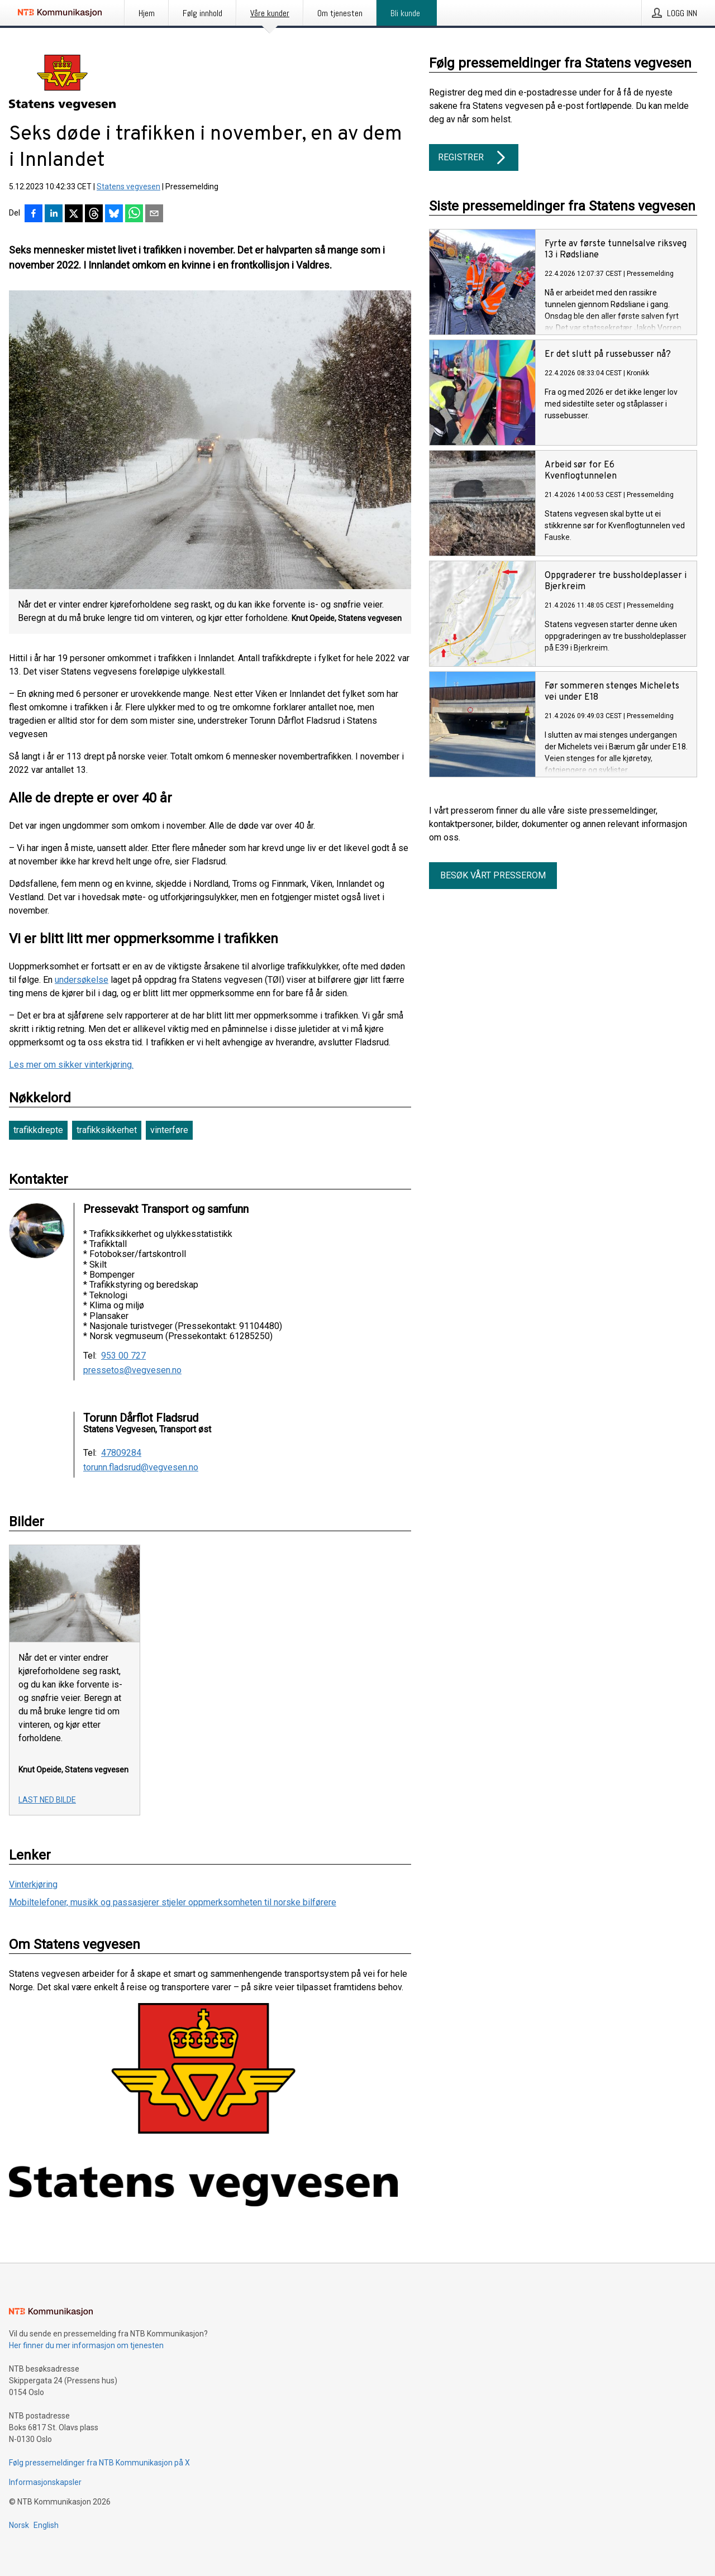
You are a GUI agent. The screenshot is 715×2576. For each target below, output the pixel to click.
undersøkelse (81, 979)
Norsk (19, 2525)
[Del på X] (74, 214)
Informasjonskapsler (45, 2482)
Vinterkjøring (33, 1884)
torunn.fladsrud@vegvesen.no (140, 1468)
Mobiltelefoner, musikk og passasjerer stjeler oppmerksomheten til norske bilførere (172, 1902)
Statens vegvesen (128, 186)
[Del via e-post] (154, 214)
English (46, 2525)
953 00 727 (123, 1356)
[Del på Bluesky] (114, 214)
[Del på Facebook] (33, 214)
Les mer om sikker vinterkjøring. (71, 1064)
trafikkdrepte (38, 1130)
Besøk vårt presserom (493, 875)
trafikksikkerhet (107, 1130)
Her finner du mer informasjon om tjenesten (86, 2345)
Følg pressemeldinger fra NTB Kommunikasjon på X (99, 2462)
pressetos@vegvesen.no (132, 1370)
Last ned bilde (47, 1799)
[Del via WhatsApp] (134, 214)
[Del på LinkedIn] (54, 214)
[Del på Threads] (94, 214)
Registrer (473, 157)
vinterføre (169, 1130)
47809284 (121, 1453)
